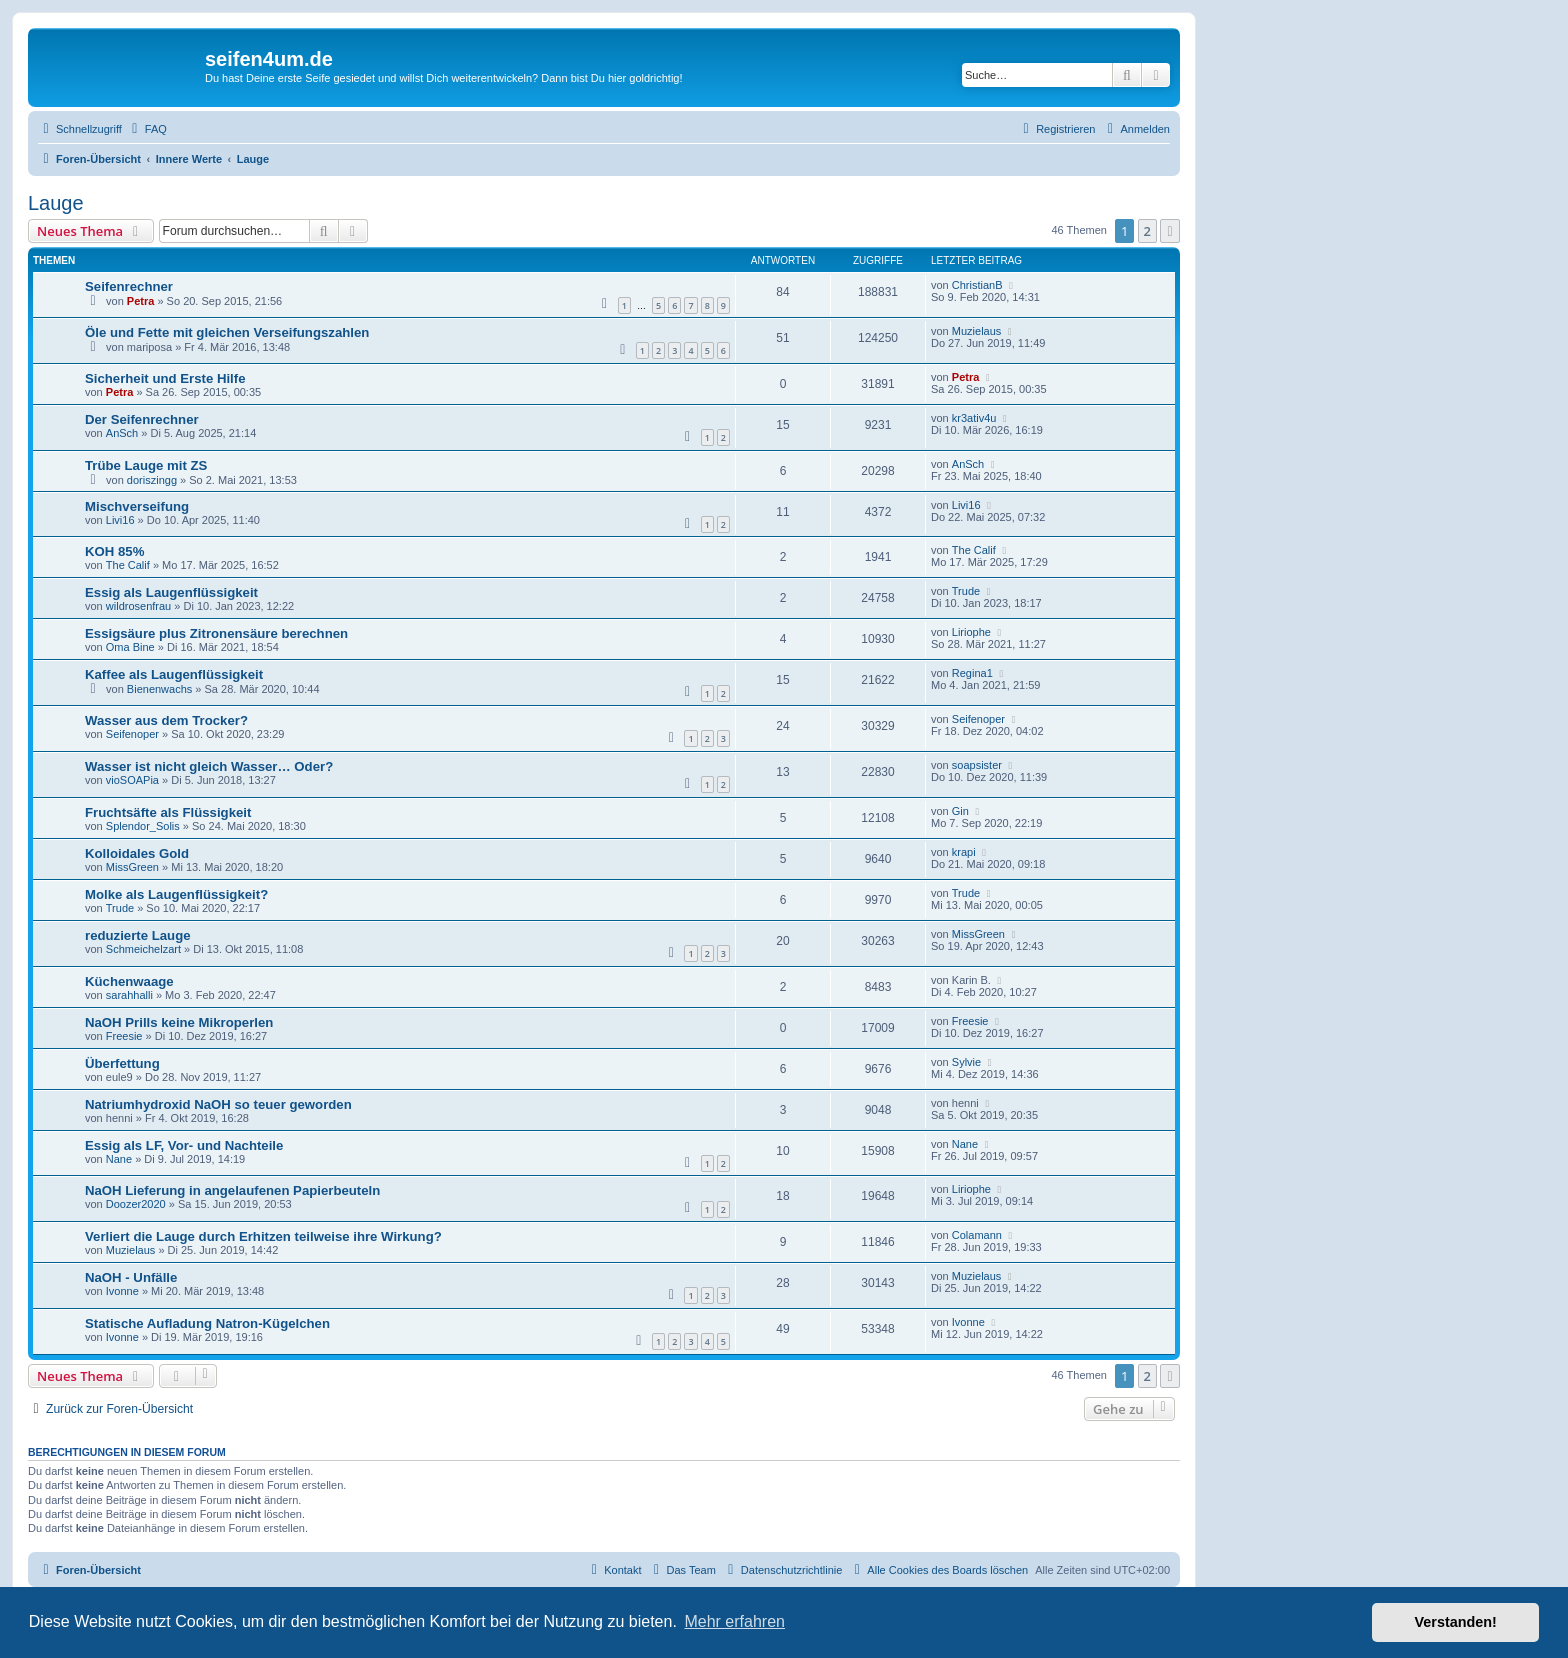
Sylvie (966, 1062)
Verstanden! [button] (1456, 1622)
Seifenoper (132, 734)
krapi (964, 852)
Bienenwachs (159, 689)
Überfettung (122, 1063)
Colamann (977, 1235)
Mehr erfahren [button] (734, 1621)
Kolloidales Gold (137, 853)
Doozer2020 (136, 1204)
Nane (119, 1159)
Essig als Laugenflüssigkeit (171, 592)
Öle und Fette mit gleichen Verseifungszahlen (227, 332)
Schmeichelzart (143, 949)
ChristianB (977, 285)
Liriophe (971, 632)
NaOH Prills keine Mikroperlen (179, 1022)
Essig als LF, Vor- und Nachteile (184, 1145)
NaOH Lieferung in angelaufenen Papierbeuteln (232, 1190)
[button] (1170, 231)
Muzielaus (977, 331)
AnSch (122, 433)
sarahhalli (129, 995)
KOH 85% (114, 551)
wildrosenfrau (138, 606)
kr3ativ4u (974, 418)
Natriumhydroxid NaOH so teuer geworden (218, 1104)
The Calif (128, 565)
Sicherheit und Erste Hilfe (165, 378)
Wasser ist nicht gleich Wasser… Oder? (209, 766)
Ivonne (122, 1291)
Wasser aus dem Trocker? (166, 720)
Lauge (56, 203)
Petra (141, 301)
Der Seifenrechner (142, 419)
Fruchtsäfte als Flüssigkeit (168, 812)
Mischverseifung (137, 506)
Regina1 (972, 673)
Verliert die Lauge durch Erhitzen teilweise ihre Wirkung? (263, 1236)
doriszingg (152, 480)
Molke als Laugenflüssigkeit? (176, 894)
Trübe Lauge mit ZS (146, 465)
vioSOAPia (132, 780)
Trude (966, 591)
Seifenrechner (129, 286)
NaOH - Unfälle (131, 1277)
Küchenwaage (129, 981)
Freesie (124, 1036)
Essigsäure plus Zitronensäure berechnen (216, 633)
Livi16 (120, 520)
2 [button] (1147, 231)
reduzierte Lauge (138, 935)
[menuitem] (147, 129)
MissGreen (132, 867)
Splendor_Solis (143, 826)
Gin (960, 811)
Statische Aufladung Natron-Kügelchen (207, 1323)
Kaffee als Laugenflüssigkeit (174, 674)
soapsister (977, 765)
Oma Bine (130, 647)
